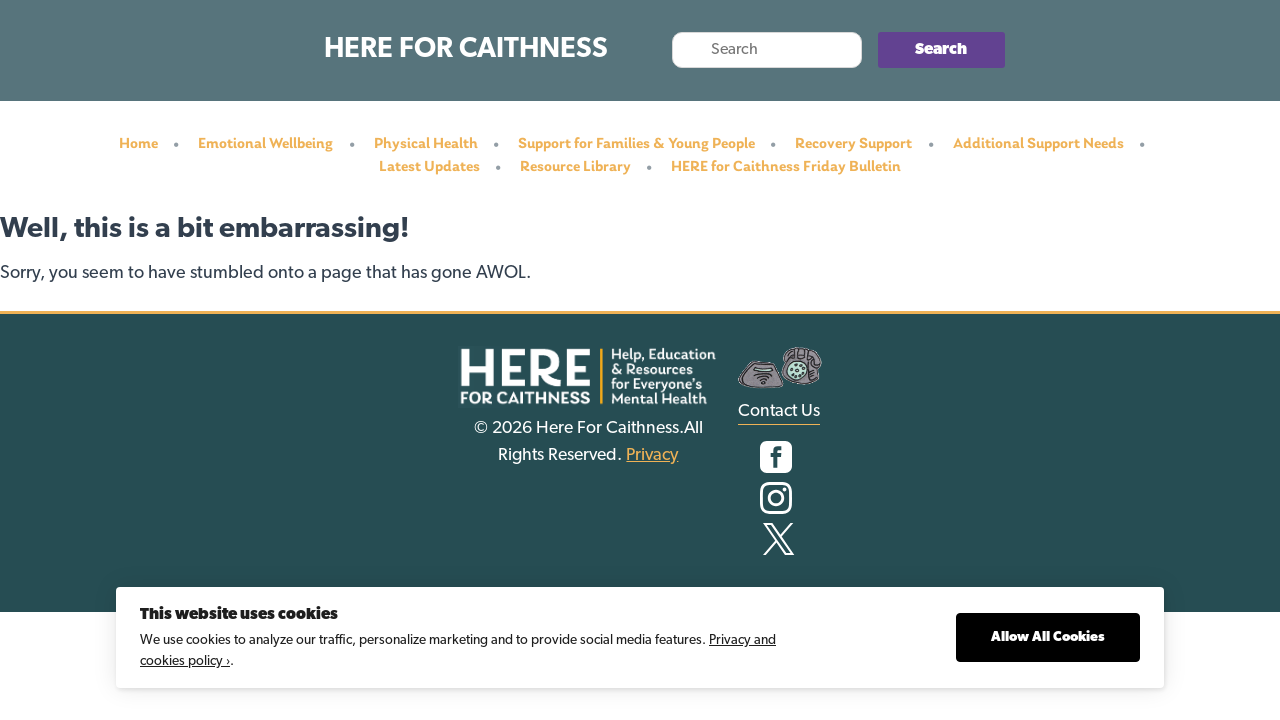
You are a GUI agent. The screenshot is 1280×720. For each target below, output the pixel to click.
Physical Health (426, 144)
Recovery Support (853, 144)
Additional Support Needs (1038, 144)
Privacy (652, 455)
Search (941, 50)
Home (138, 144)
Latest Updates (429, 167)
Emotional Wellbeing (265, 144)
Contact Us (779, 411)
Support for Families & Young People (636, 144)
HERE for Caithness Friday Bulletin (786, 167)
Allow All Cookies (1048, 637)
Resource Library (575, 167)
